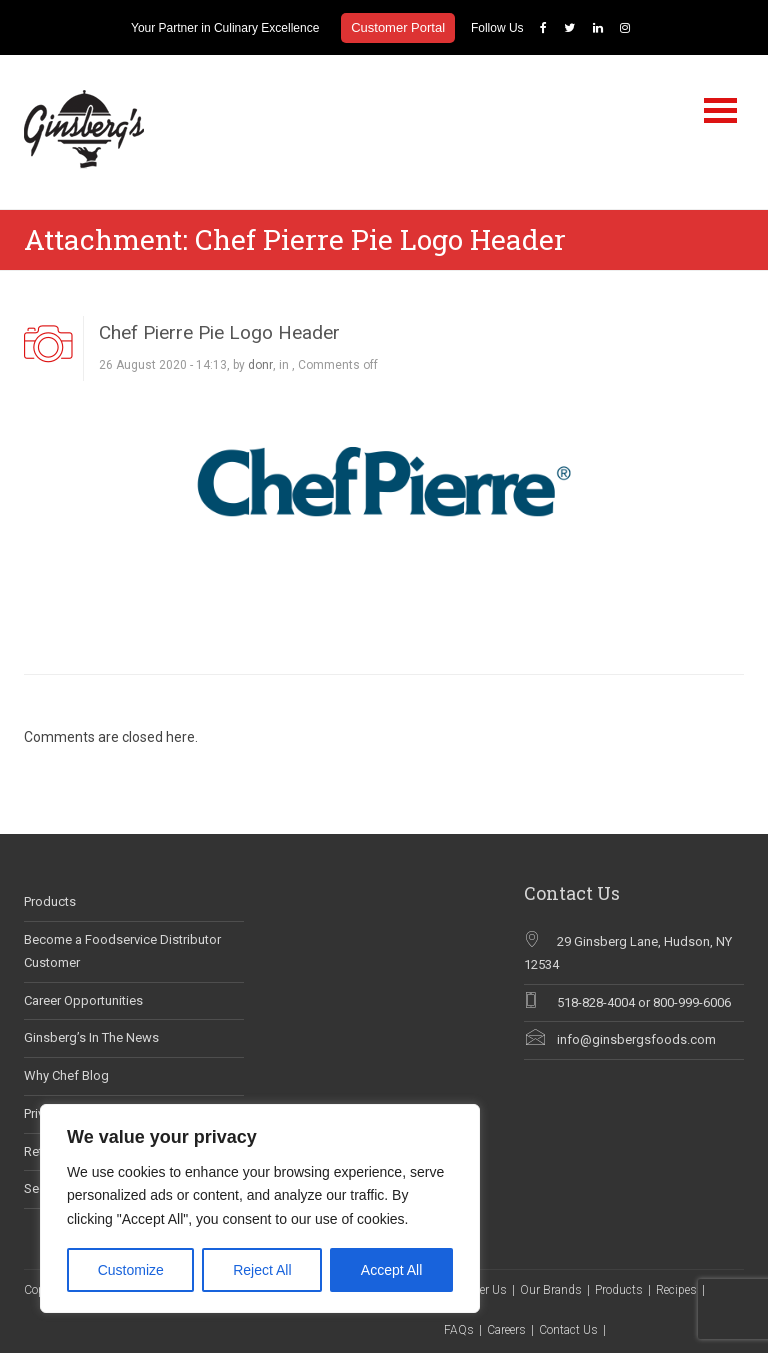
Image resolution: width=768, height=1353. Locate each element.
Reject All (262, 1270)
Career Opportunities (83, 1000)
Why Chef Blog (66, 1075)
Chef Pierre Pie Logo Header (219, 332)
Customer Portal (398, 27)
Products (50, 901)
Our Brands (551, 1290)
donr (260, 365)
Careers (506, 1330)
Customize (131, 1270)
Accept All (391, 1270)
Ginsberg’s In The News (91, 1037)
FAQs (459, 1330)
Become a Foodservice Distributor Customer (122, 951)
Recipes (676, 1290)
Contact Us (568, 1330)
